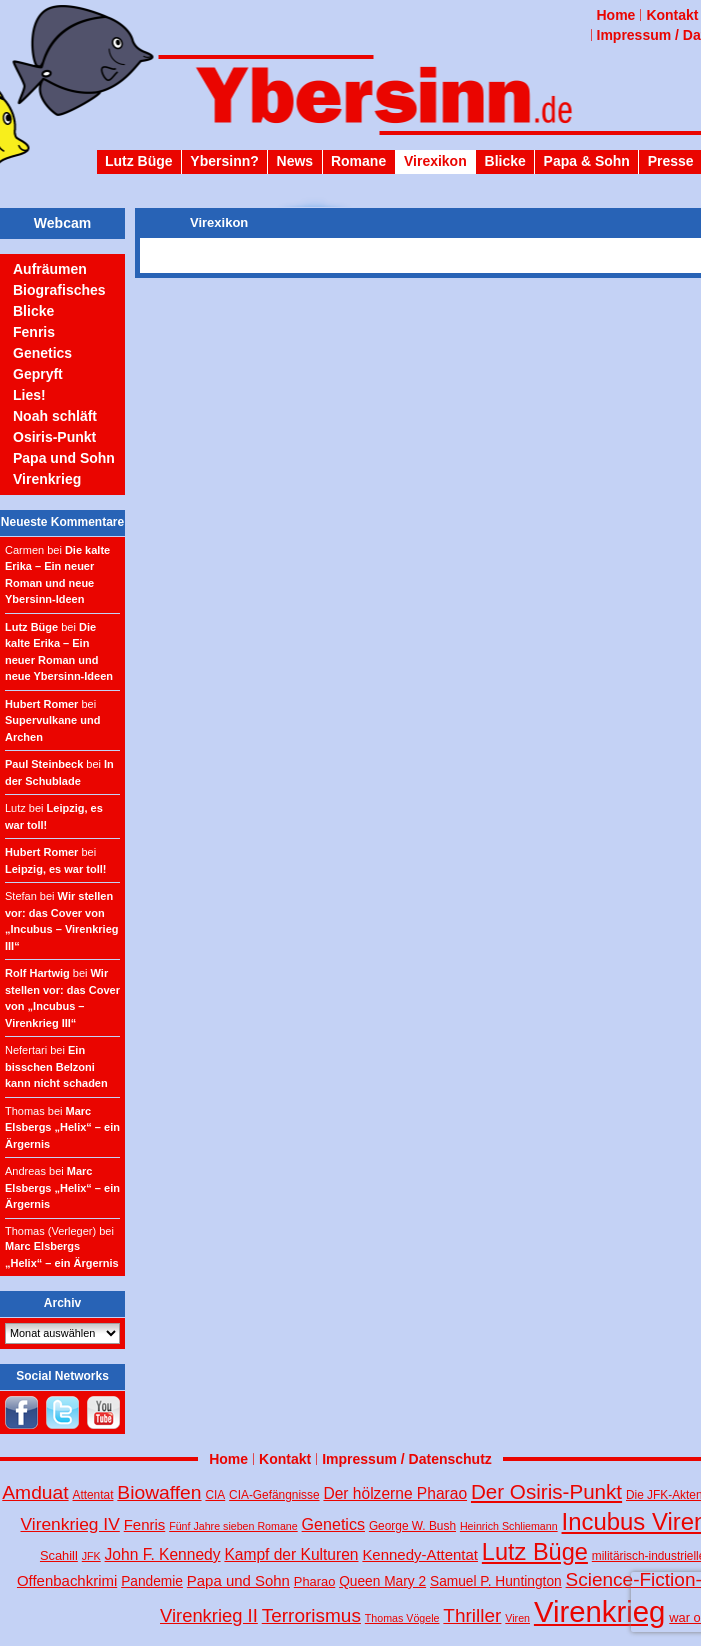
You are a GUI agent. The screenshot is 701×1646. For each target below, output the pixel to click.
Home (616, 15)
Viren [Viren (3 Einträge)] (517, 1618)
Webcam (62, 223)
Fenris (34, 332)
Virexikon (435, 161)
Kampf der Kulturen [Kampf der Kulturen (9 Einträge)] (291, 1554)
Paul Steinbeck (44, 764)
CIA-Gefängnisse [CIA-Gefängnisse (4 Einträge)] (274, 1495)
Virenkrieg (47, 479)
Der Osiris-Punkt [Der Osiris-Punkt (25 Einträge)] (546, 1491)
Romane (358, 161)
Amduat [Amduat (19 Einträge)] (35, 1492)
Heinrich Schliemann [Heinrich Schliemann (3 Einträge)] (509, 1526)
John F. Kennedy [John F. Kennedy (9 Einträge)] (163, 1554)
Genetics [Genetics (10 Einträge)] (333, 1524)
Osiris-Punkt (54, 437)
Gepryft (38, 374)
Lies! (29, 395)
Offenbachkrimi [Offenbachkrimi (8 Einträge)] (67, 1580)
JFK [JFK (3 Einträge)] (91, 1556)
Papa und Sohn (64, 458)
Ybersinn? (224, 161)
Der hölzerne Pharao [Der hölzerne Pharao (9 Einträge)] (395, 1493)
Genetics (42, 353)
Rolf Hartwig (37, 973)
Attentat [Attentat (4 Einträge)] (93, 1495)
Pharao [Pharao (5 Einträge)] (314, 1581)
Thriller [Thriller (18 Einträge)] (472, 1615)
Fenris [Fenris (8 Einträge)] (145, 1524)
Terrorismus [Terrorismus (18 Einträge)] (311, 1615)
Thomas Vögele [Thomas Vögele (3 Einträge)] (402, 1618)
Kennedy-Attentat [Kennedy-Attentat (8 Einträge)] (420, 1554)
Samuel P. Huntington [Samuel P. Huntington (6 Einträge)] (496, 1581)
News (295, 161)
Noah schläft (55, 416)
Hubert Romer (41, 704)
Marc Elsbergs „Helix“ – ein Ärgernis (62, 1127)
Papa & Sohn (587, 161)
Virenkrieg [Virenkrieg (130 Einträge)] (600, 1611)
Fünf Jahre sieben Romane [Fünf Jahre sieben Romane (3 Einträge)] (233, 1526)
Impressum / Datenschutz (407, 1459)
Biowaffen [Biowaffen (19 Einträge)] (159, 1492)
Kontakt (672, 15)
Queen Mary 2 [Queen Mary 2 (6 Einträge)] (382, 1581)
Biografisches (59, 290)
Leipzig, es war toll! (55, 869)
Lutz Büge (139, 161)
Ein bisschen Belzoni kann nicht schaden (56, 1066)
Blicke (505, 161)
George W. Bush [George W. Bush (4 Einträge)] (412, 1526)
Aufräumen (50, 269)
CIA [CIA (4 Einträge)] (215, 1495)
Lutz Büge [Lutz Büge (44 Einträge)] (535, 1552)
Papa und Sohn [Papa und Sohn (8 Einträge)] (238, 1580)
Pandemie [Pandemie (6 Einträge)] (152, 1581)
